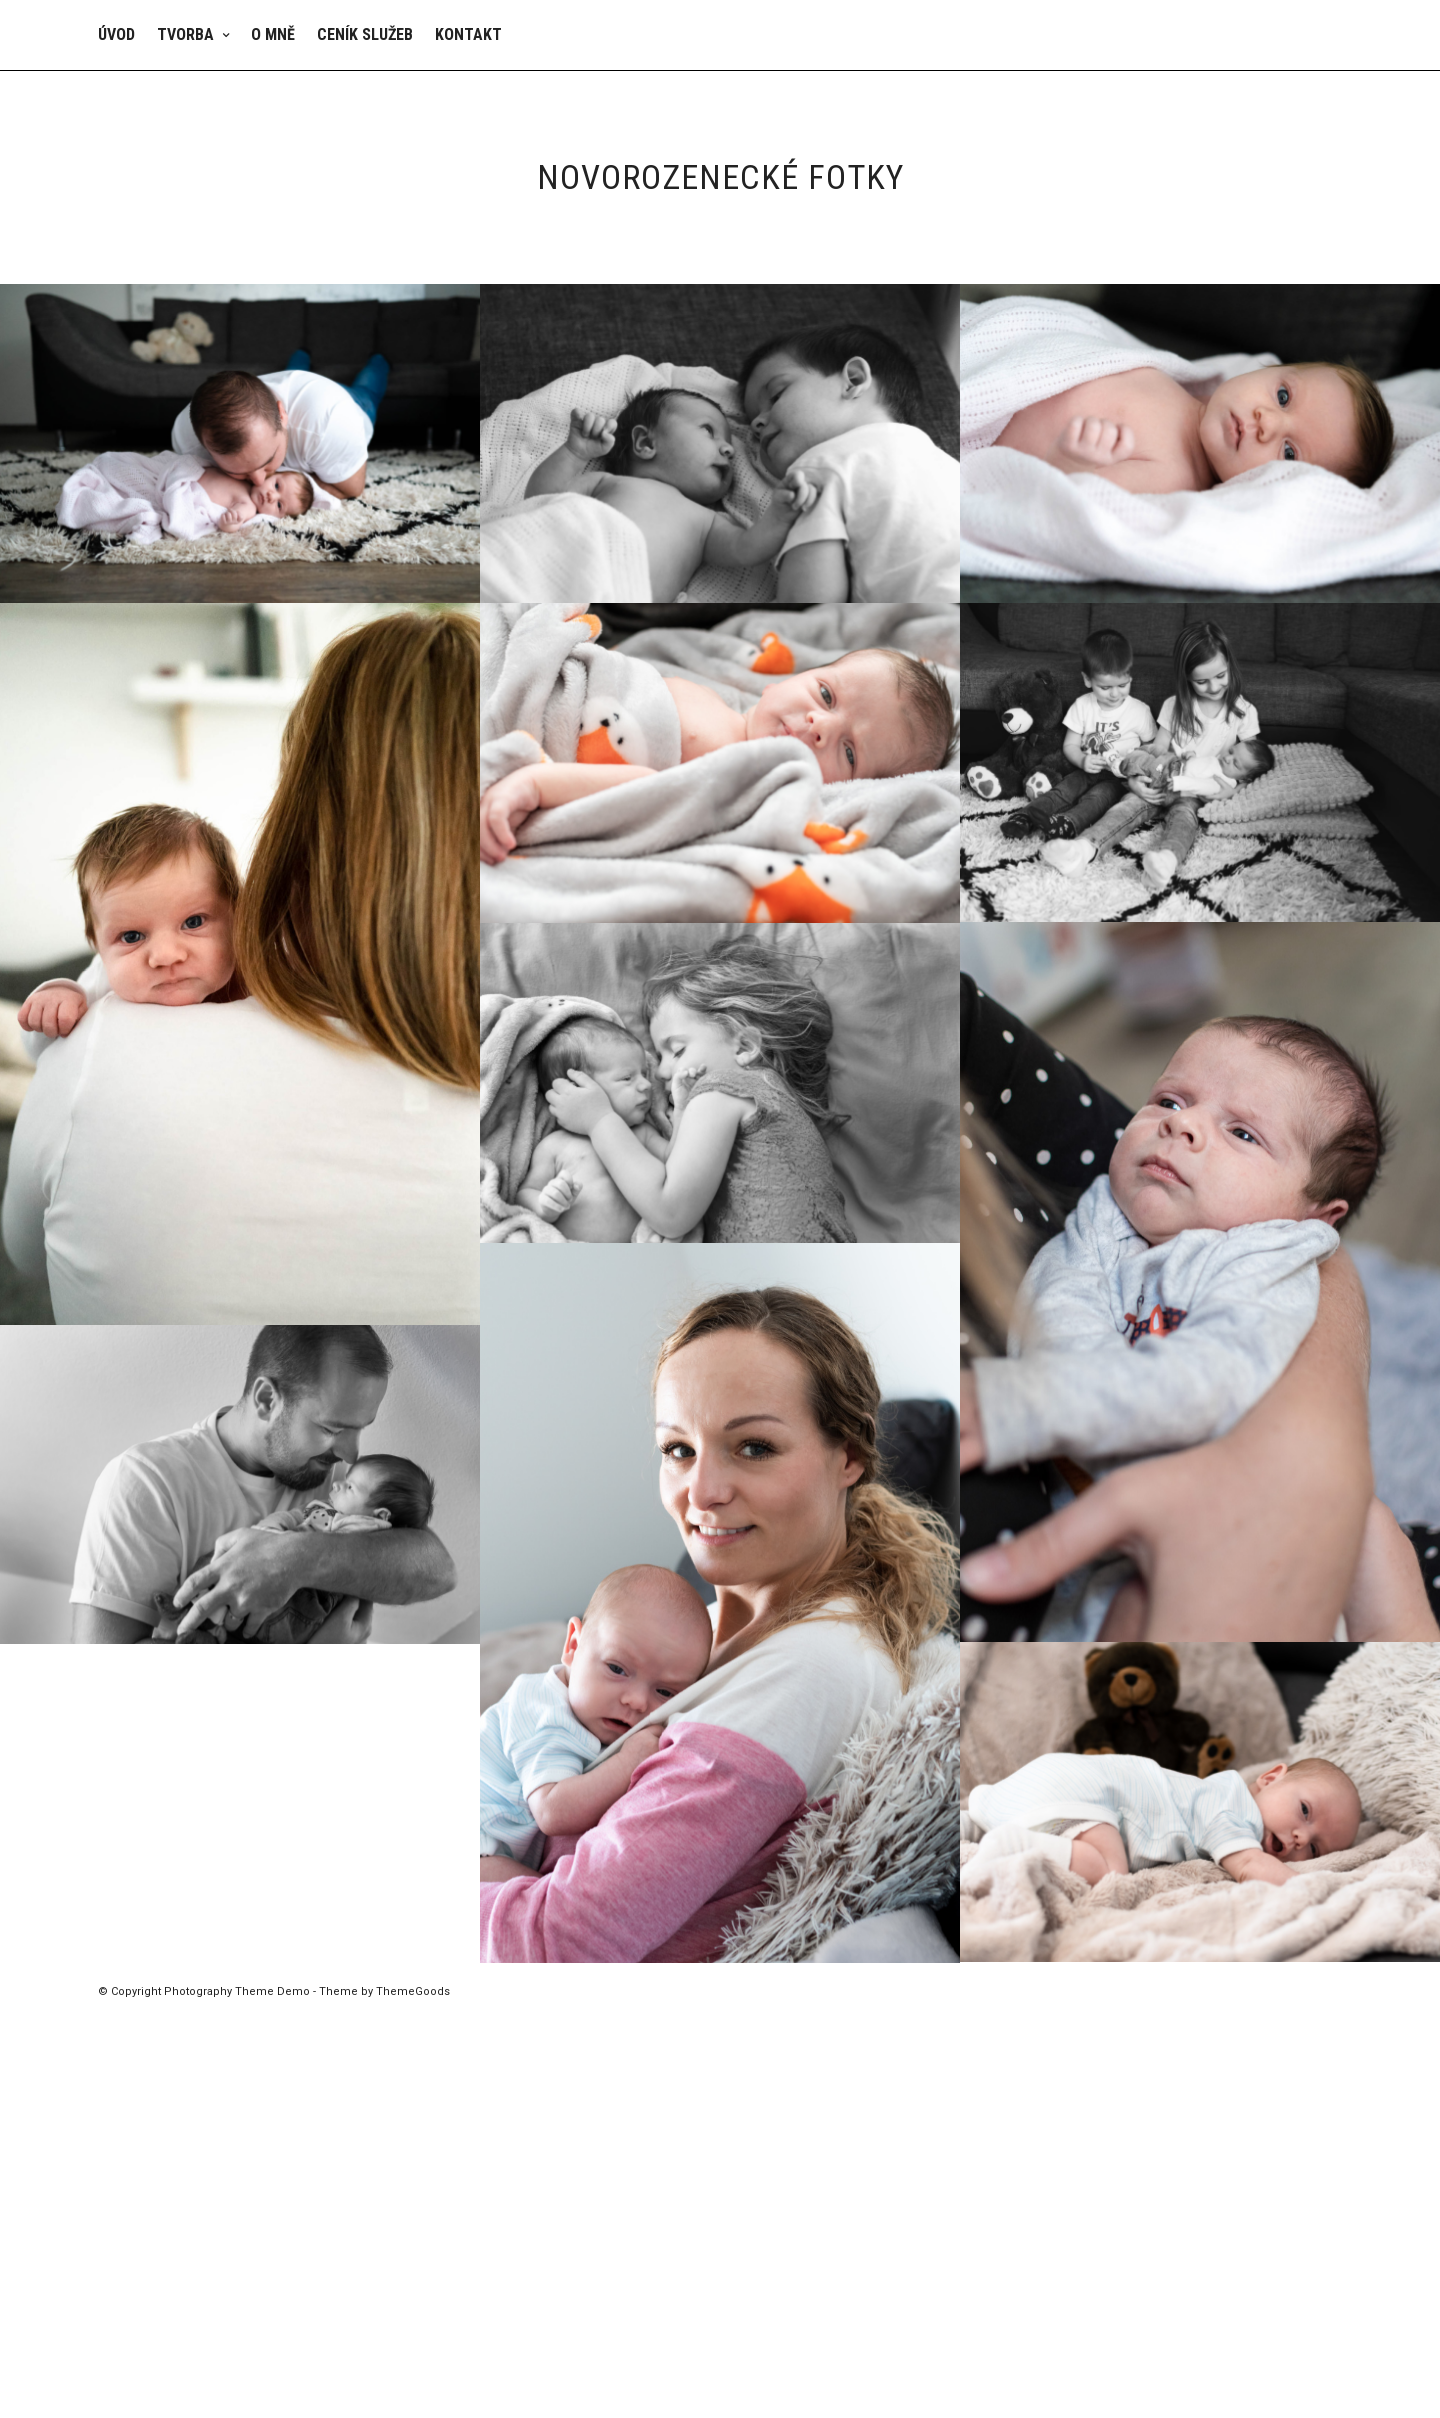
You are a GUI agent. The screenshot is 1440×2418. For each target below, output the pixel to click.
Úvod (116, 34)
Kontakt (468, 34)
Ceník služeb (365, 34)
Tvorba (185, 34)
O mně (273, 34)
